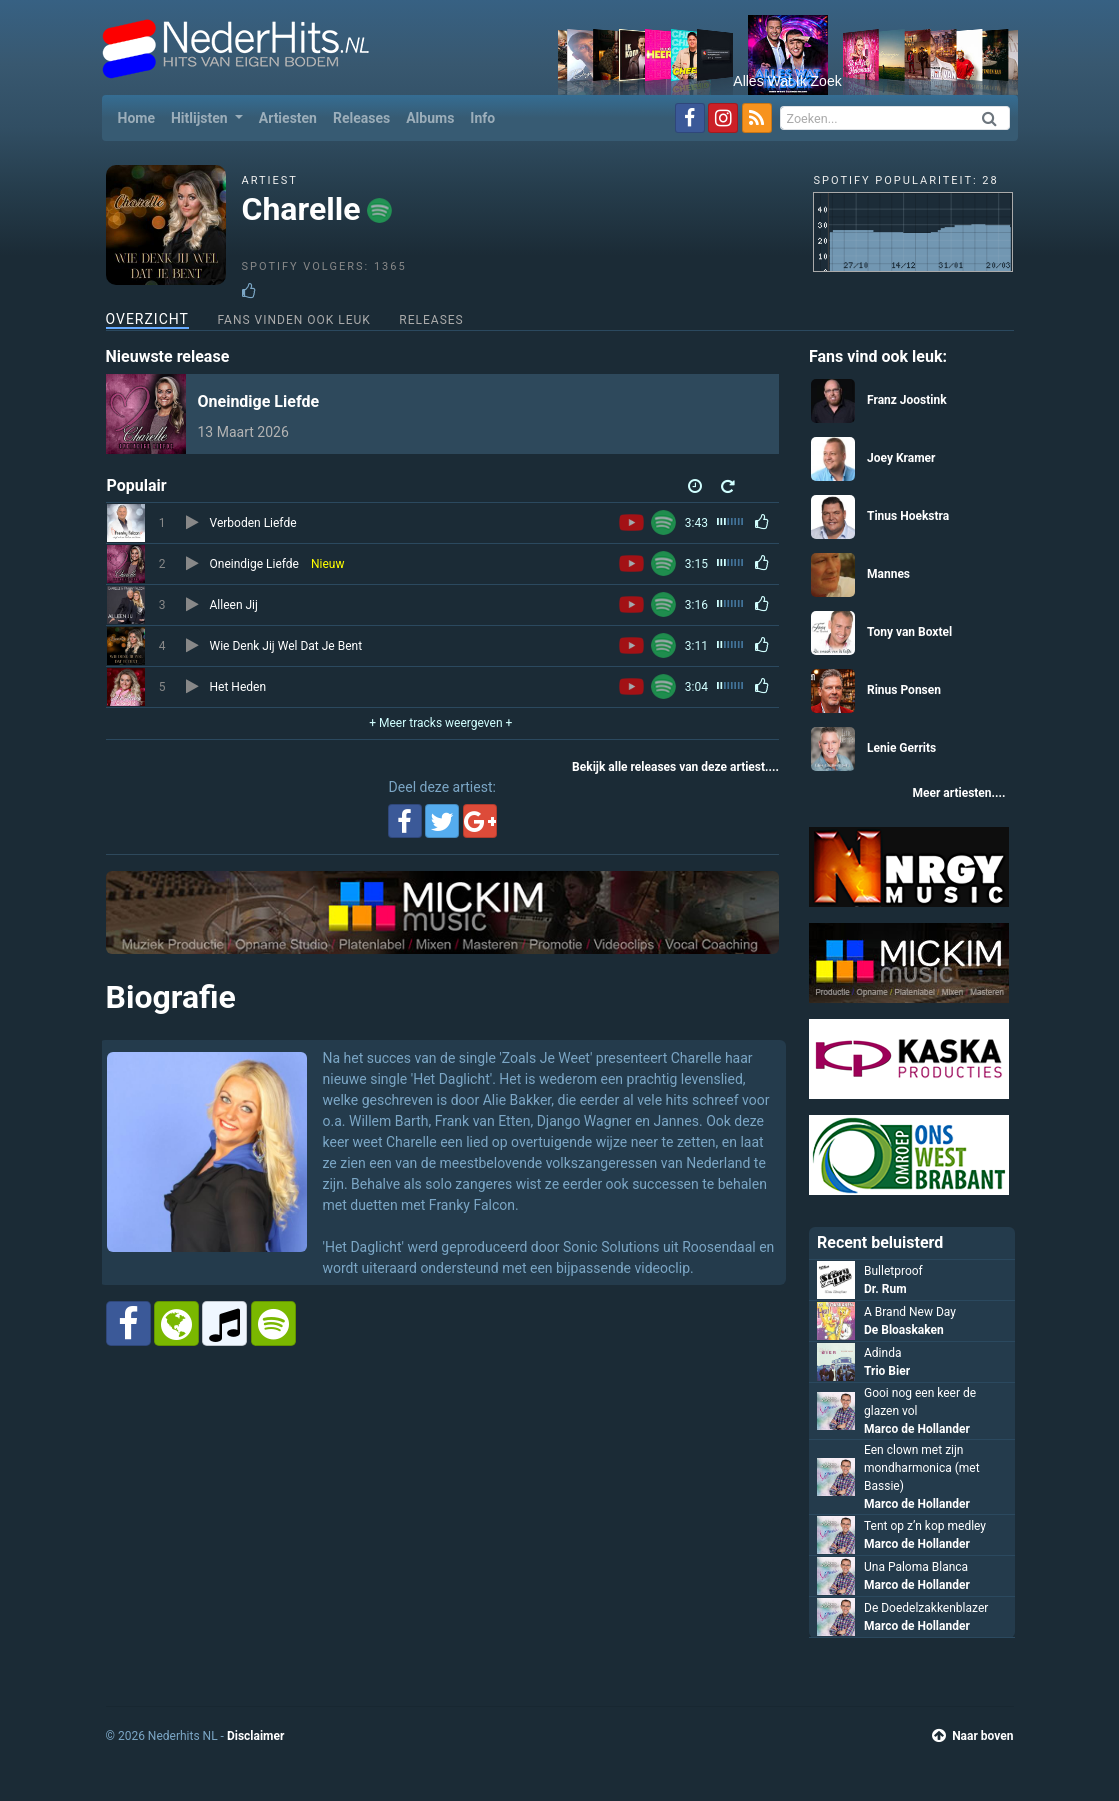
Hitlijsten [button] (201, 118)
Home (140, 116)
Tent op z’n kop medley (925, 1526)
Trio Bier (887, 1371)
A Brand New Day (910, 1312)
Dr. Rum (885, 1289)
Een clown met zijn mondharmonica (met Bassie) (922, 1468)
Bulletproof (893, 1271)
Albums (430, 118)
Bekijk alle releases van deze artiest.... (675, 767)
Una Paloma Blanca (916, 1567)
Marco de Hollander (917, 1429)
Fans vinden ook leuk (293, 320)
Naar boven (972, 1736)
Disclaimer (255, 1736)
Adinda (882, 1353)
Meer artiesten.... (958, 793)
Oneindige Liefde (259, 401)
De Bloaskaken (904, 1330)
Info (482, 118)
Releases (361, 118)
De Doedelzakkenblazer (926, 1608)
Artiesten (288, 118)
